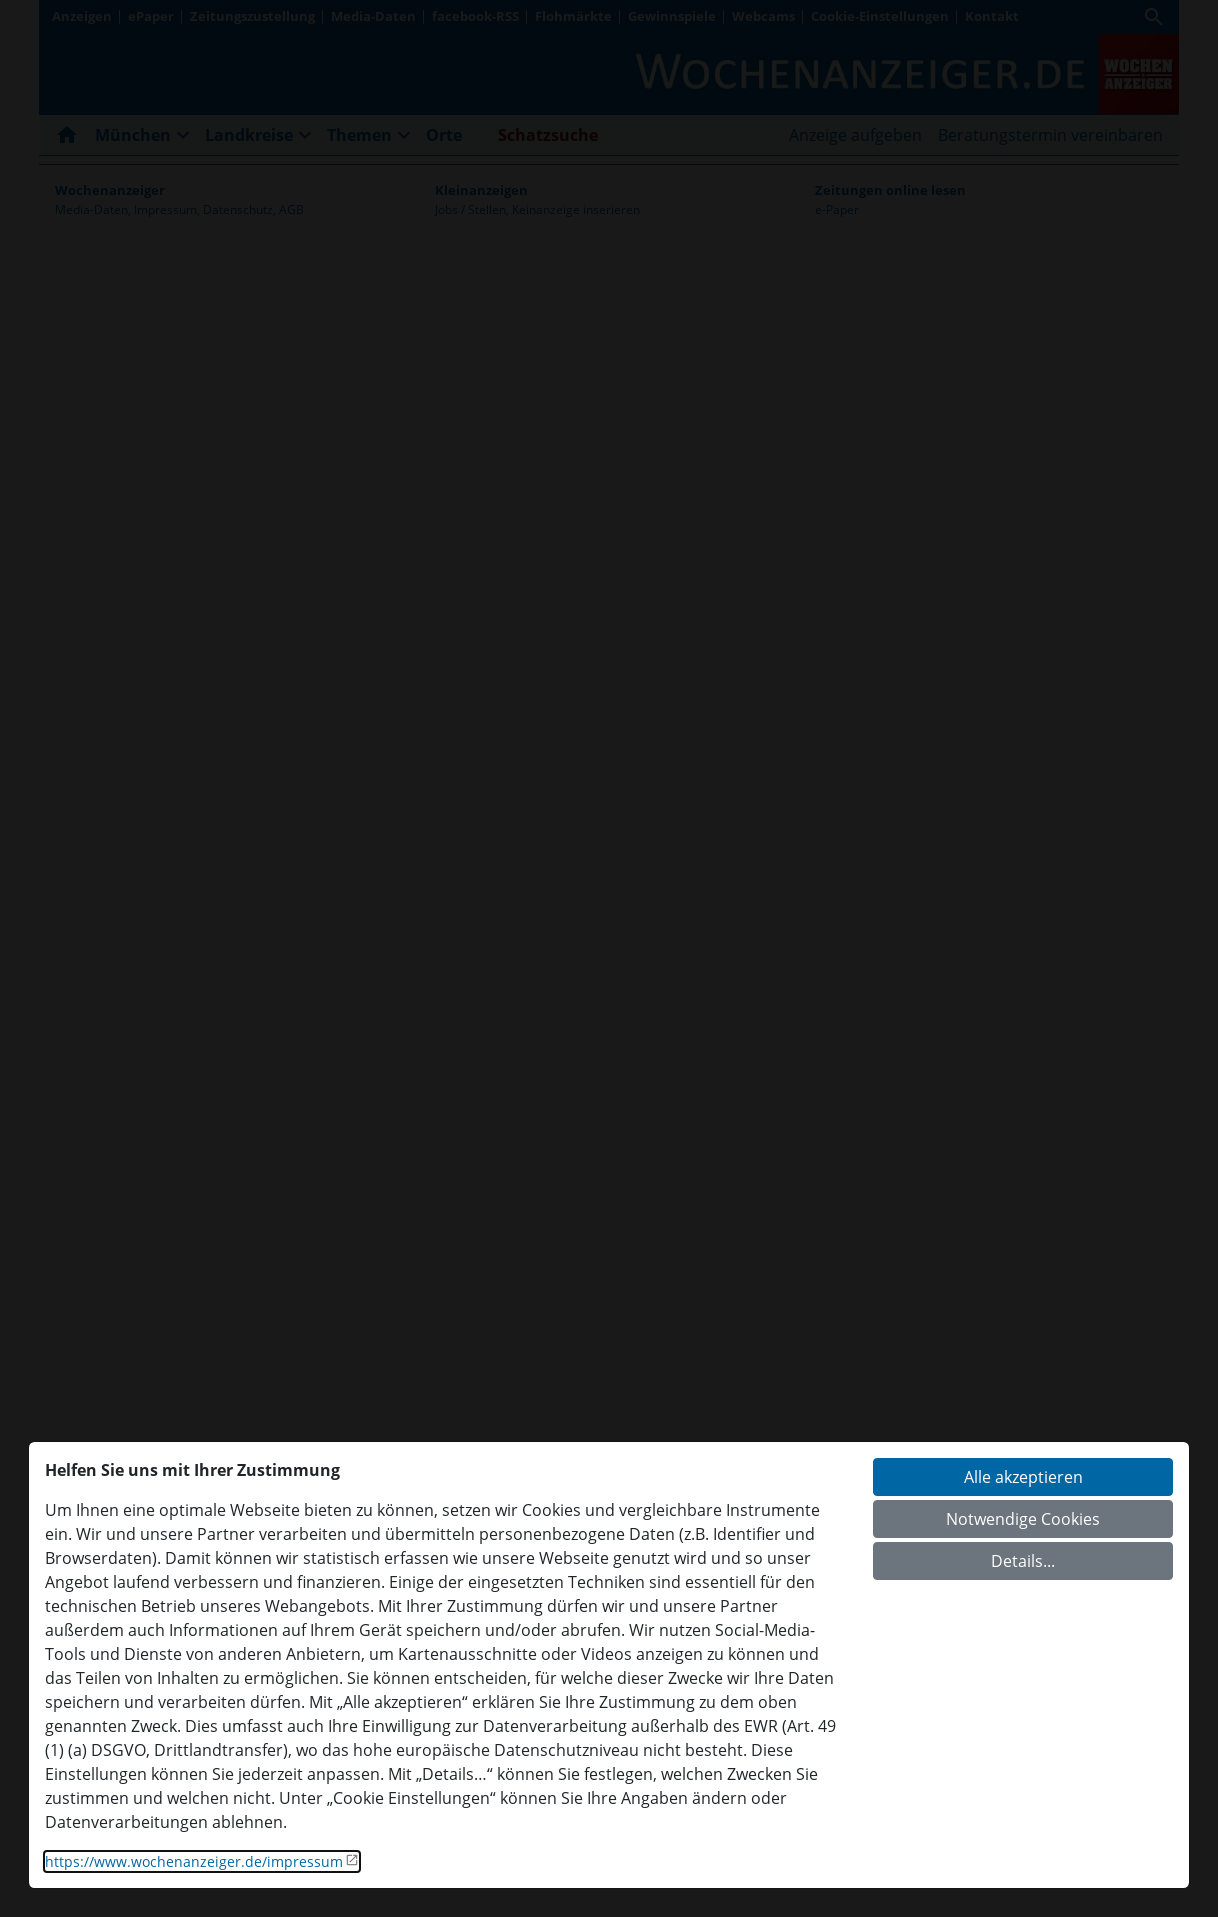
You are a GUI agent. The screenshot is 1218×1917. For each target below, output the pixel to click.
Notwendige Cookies (1023, 1519)
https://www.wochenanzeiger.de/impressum (194, 1861)
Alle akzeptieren (1023, 1477)
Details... (1023, 1561)
